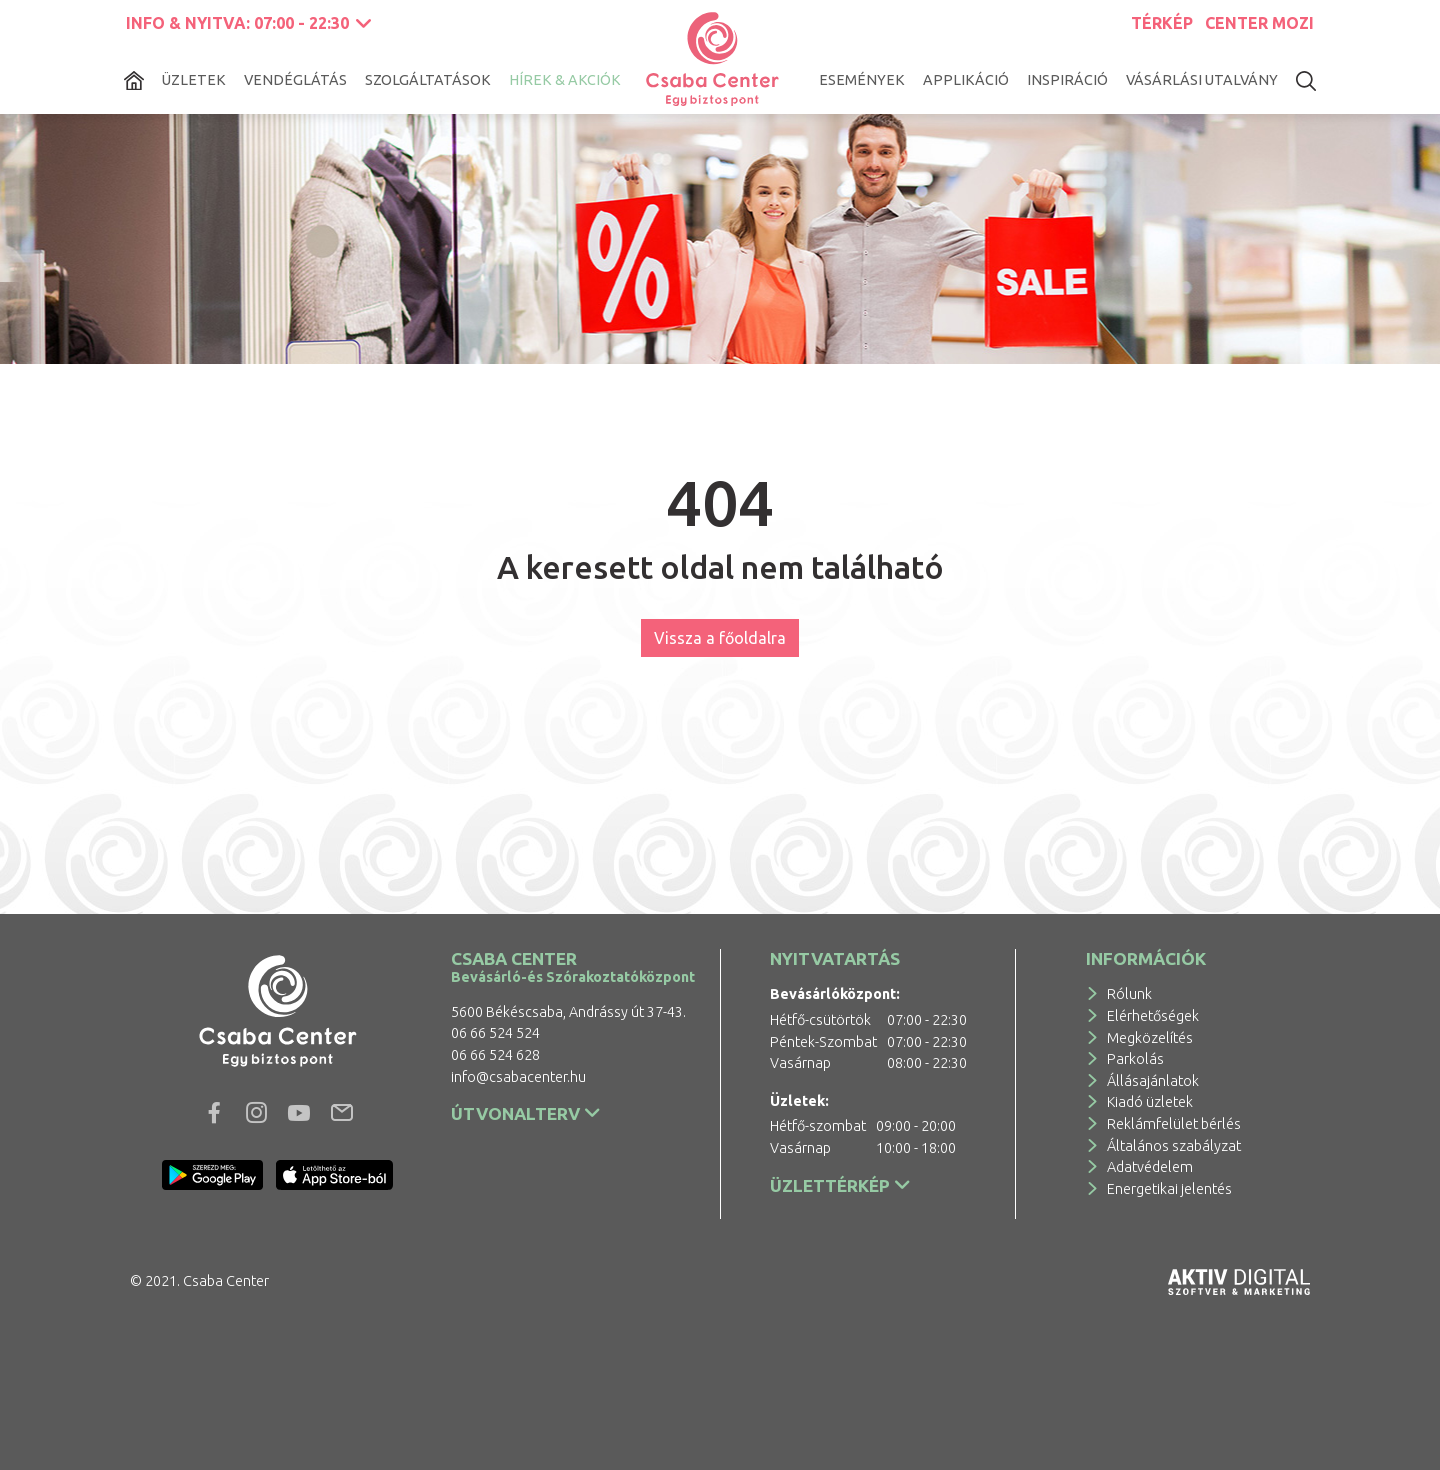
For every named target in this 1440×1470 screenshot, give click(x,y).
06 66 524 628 (495, 1055)
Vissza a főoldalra (720, 638)
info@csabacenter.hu (518, 1077)
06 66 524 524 (495, 1033)
